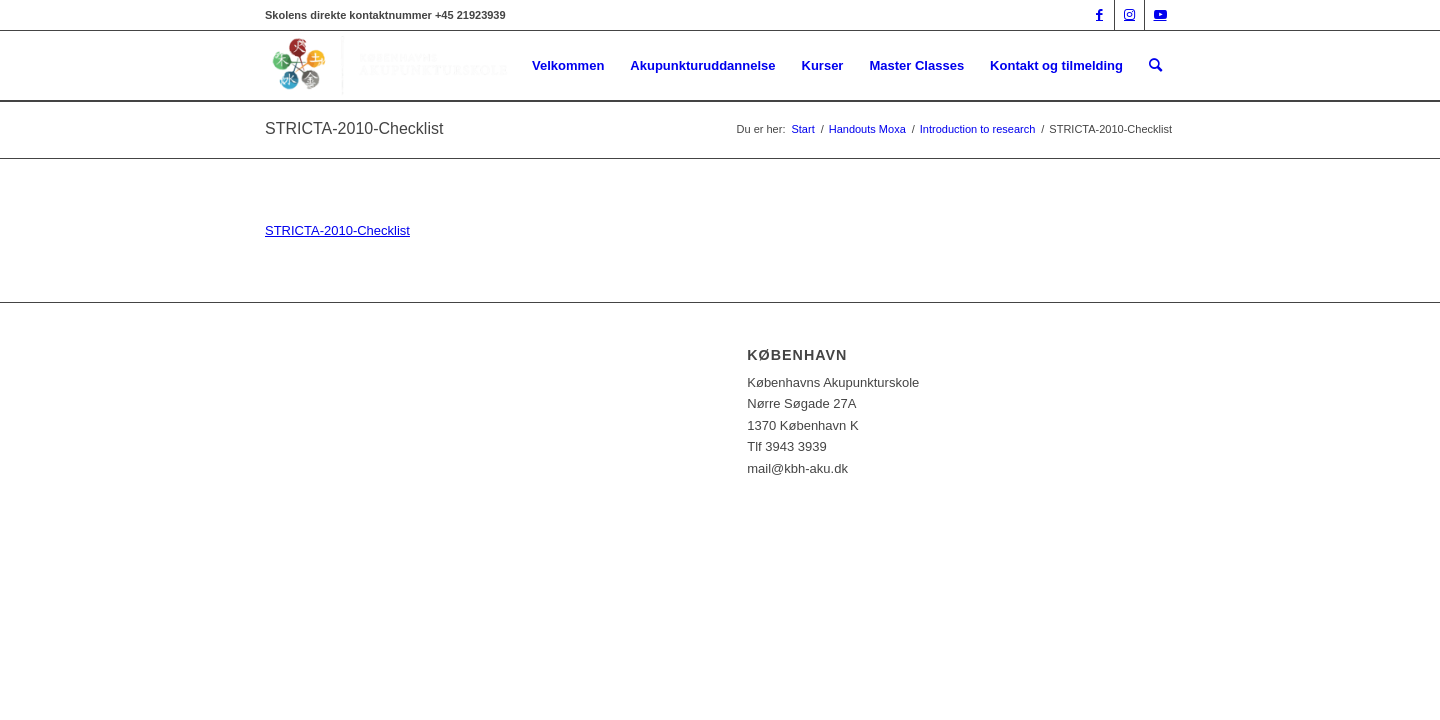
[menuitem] (568, 66)
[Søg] (1155, 66)
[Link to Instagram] (1129, 15)
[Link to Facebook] (1099, 15)
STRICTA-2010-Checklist (354, 128)
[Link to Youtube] (1160, 15)
